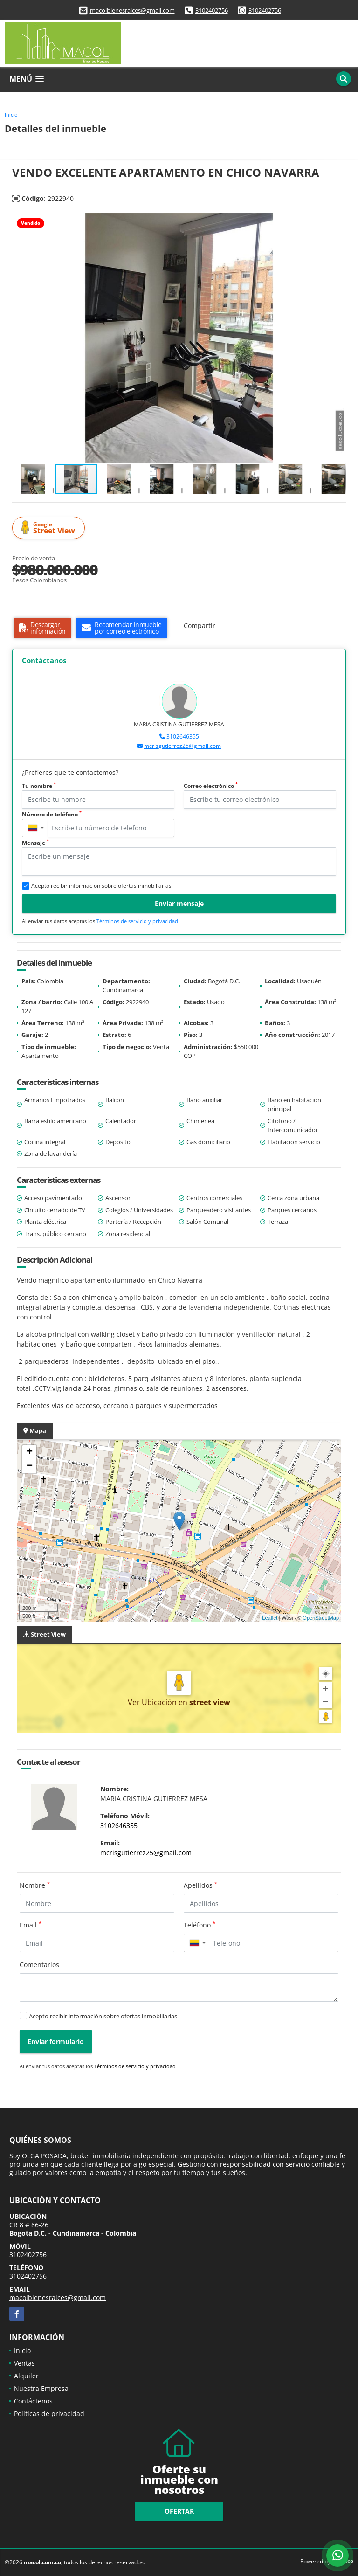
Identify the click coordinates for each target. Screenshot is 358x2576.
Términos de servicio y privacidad (137, 921)
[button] (337, 221)
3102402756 (211, 10)
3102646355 (182, 736)
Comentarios (39, 1964)
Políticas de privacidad (49, 2413)
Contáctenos (33, 2400)
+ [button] (30, 1452)
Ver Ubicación (153, 1702)
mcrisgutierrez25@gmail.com (182, 746)
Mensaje (35, 843)
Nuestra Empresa (41, 2388)
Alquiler (26, 2375)
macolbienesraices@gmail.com (132, 10)
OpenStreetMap (321, 1618)
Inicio (11, 114)
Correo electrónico (211, 786)
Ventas (24, 2363)
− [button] (30, 1466)
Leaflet (269, 1618)
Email (30, 1924)
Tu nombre (39, 786)
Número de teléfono (52, 814)
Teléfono (199, 1924)
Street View (50, 528)
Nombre (35, 1885)
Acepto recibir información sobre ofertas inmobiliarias (103, 2016)
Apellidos (200, 1885)
